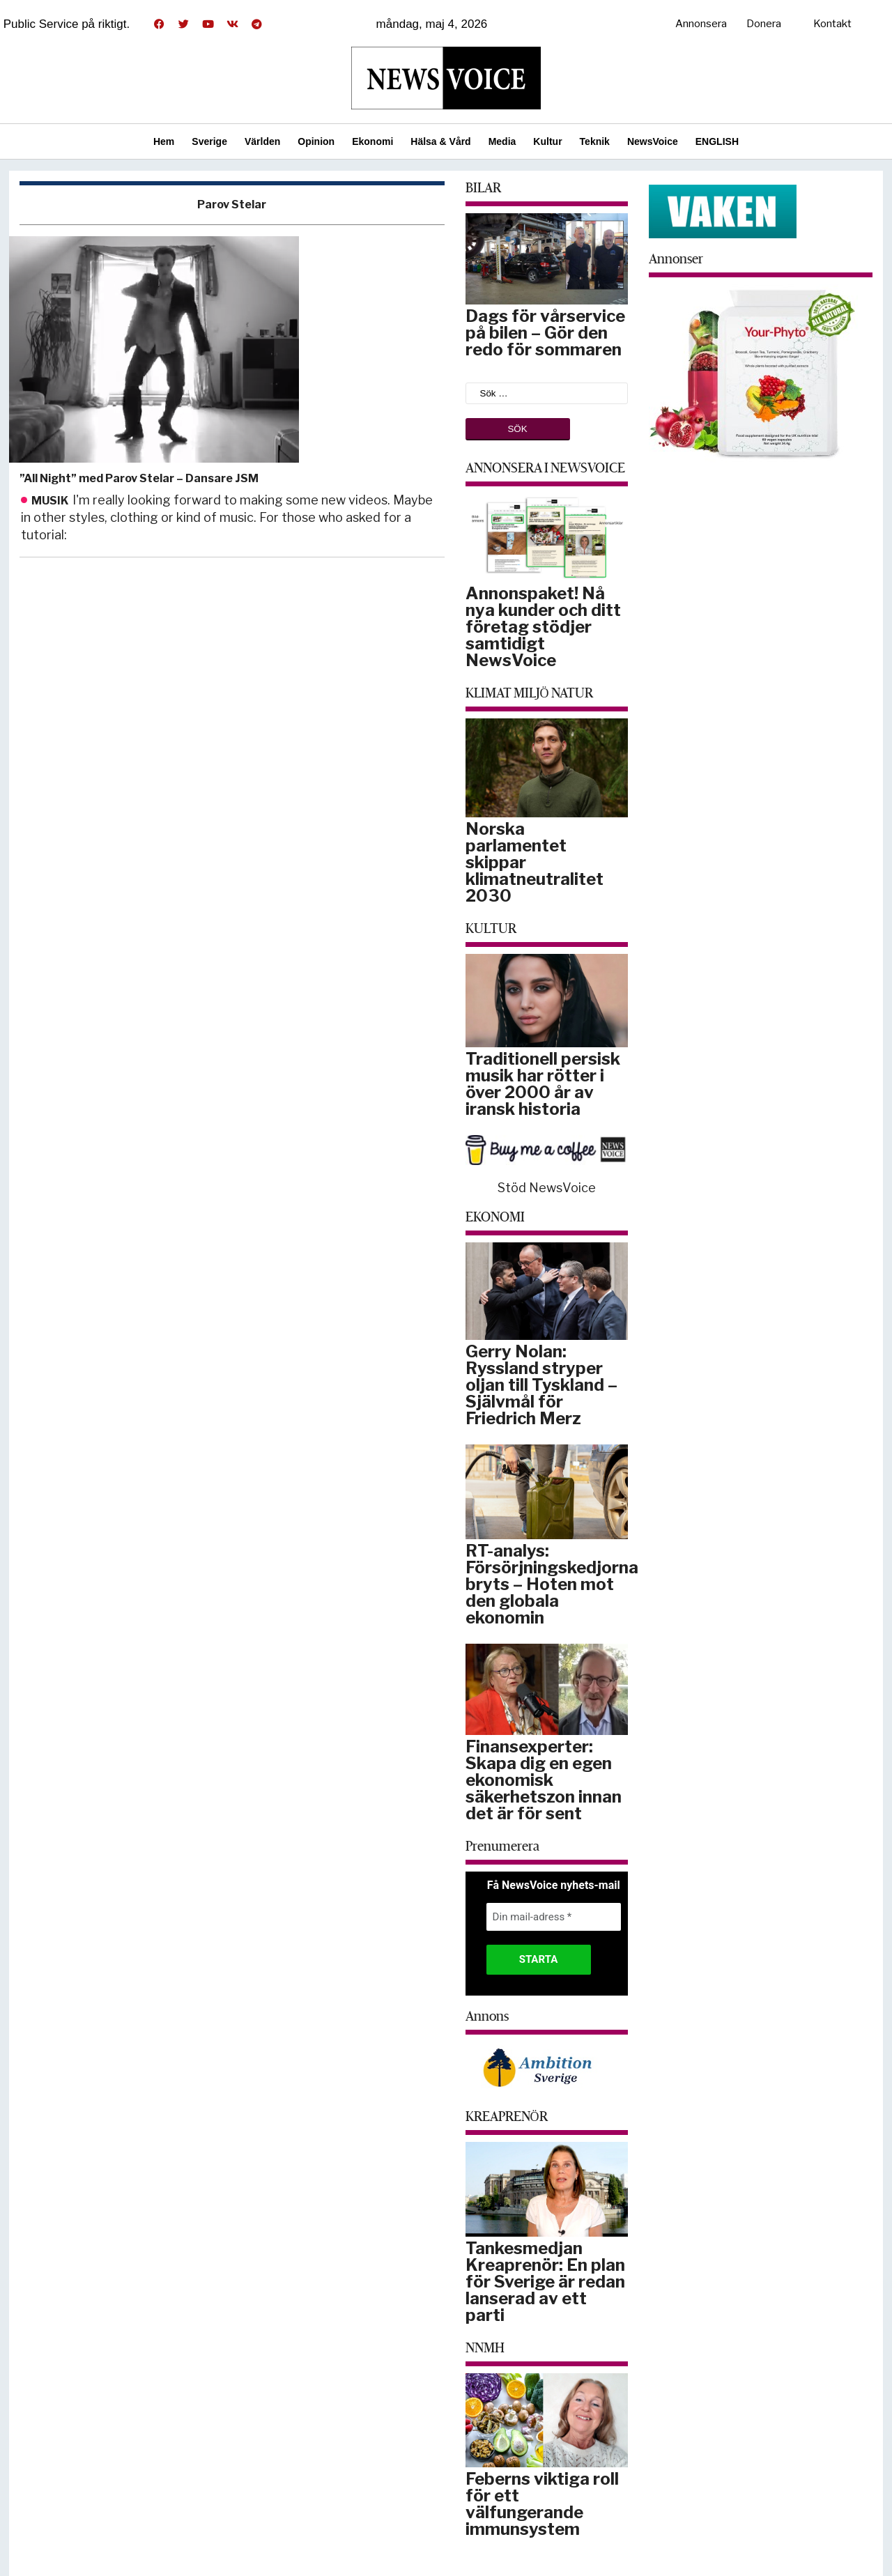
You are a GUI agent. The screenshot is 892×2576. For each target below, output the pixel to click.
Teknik (595, 141)
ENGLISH (717, 141)
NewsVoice (652, 141)
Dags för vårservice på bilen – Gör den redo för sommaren (545, 333)
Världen (262, 141)
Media (502, 141)
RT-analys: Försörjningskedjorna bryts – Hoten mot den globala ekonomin (552, 1584)
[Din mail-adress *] (553, 1917)
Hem (163, 141)
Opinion (316, 141)
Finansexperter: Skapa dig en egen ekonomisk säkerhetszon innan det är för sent (544, 1779)
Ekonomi (372, 141)
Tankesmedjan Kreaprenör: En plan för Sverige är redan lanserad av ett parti (545, 2281)
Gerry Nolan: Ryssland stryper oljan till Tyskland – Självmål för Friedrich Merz (541, 1384)
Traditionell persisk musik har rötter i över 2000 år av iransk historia (543, 1084)
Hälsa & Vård (440, 141)
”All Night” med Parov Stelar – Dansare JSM (139, 478)
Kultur (547, 141)
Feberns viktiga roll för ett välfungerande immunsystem (542, 2504)
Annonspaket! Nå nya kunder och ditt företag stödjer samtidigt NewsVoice (543, 626)
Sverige (209, 141)
